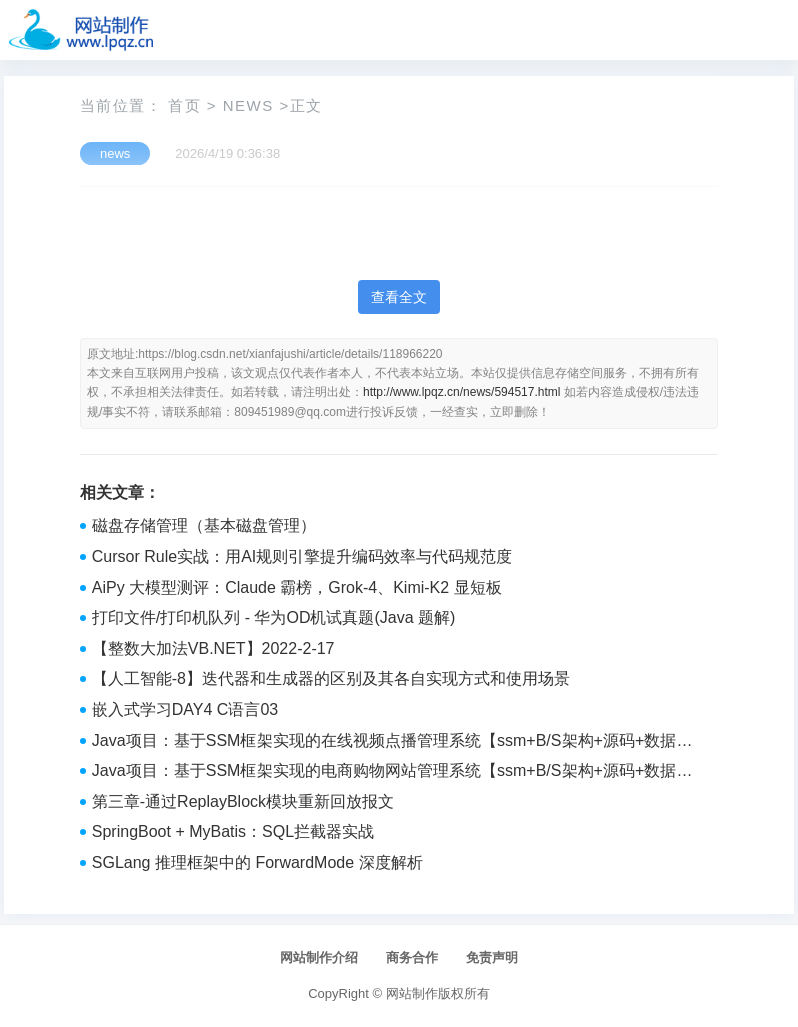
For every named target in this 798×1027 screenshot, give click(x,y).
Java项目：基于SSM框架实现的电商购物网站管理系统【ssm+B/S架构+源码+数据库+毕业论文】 (392, 773)
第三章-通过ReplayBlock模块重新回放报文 (243, 801)
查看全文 (399, 297)
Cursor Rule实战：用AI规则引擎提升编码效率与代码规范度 (302, 556)
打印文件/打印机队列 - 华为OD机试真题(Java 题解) (274, 617)
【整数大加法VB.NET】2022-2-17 (213, 648)
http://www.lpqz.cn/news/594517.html (461, 392)
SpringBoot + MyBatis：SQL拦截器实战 (233, 831)
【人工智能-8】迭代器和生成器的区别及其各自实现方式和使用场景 (331, 678)
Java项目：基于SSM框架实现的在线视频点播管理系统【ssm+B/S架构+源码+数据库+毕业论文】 (392, 743)
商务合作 (412, 957)
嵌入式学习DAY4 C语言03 (185, 709)
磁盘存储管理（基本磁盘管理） (204, 525)
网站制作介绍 (319, 957)
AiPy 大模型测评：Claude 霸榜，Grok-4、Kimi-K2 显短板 (297, 587)
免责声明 (492, 957)
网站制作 (412, 993)
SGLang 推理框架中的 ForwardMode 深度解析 (257, 862)
